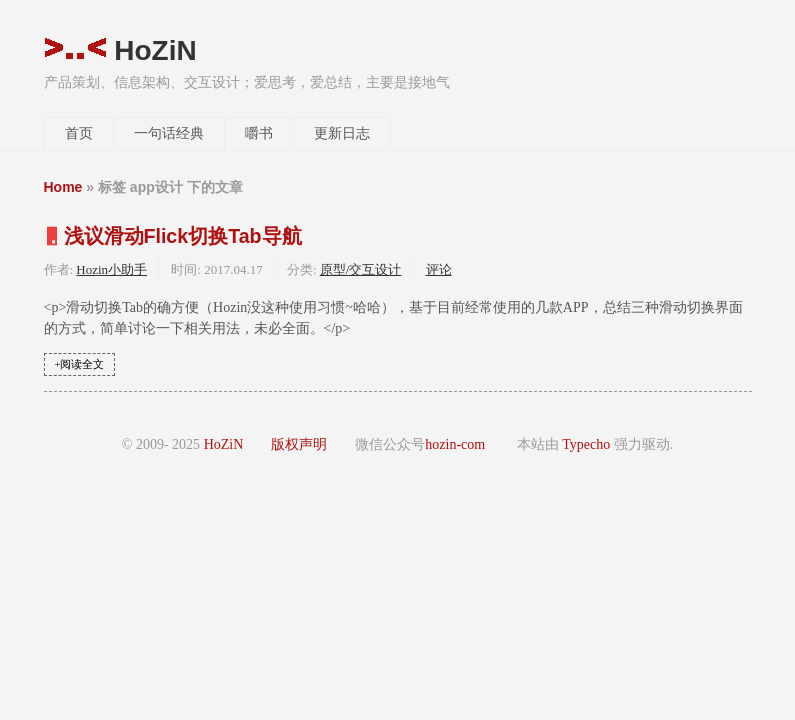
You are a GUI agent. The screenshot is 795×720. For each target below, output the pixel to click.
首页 (79, 133)
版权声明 (299, 444)
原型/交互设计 (361, 269)
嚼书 (259, 133)
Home (63, 187)
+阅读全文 (80, 364)
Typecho (586, 444)
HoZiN (120, 50)
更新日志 (342, 133)
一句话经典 (169, 133)
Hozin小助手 (111, 269)
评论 (439, 269)
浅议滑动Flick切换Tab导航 (183, 236)
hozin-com (455, 444)
